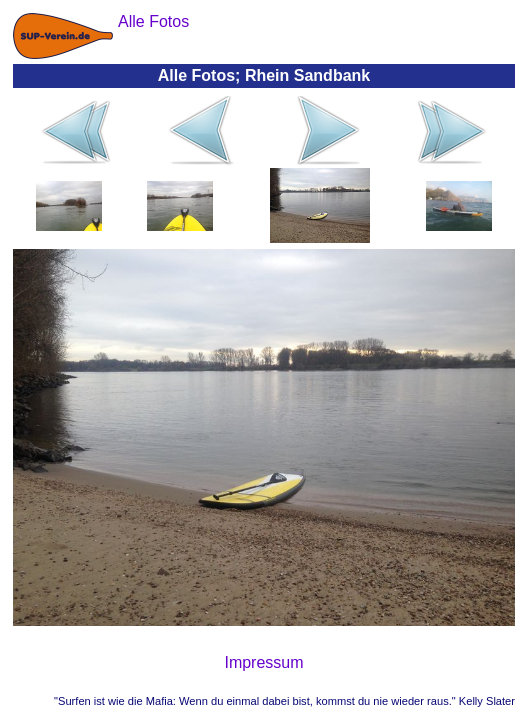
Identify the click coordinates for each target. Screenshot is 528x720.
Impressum (263, 662)
